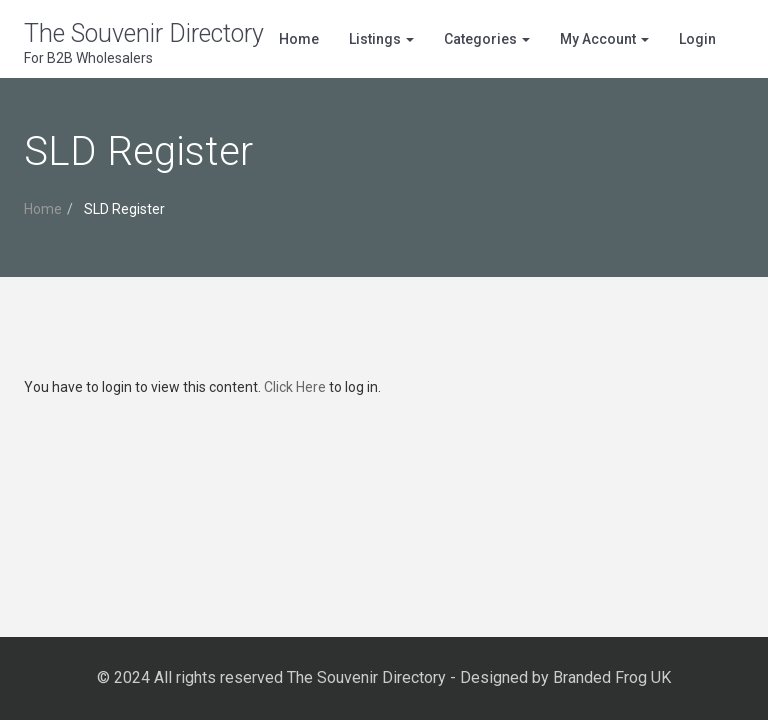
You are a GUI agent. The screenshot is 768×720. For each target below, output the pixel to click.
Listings (381, 39)
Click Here (295, 387)
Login (697, 39)
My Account (604, 39)
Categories (487, 39)
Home (299, 39)
